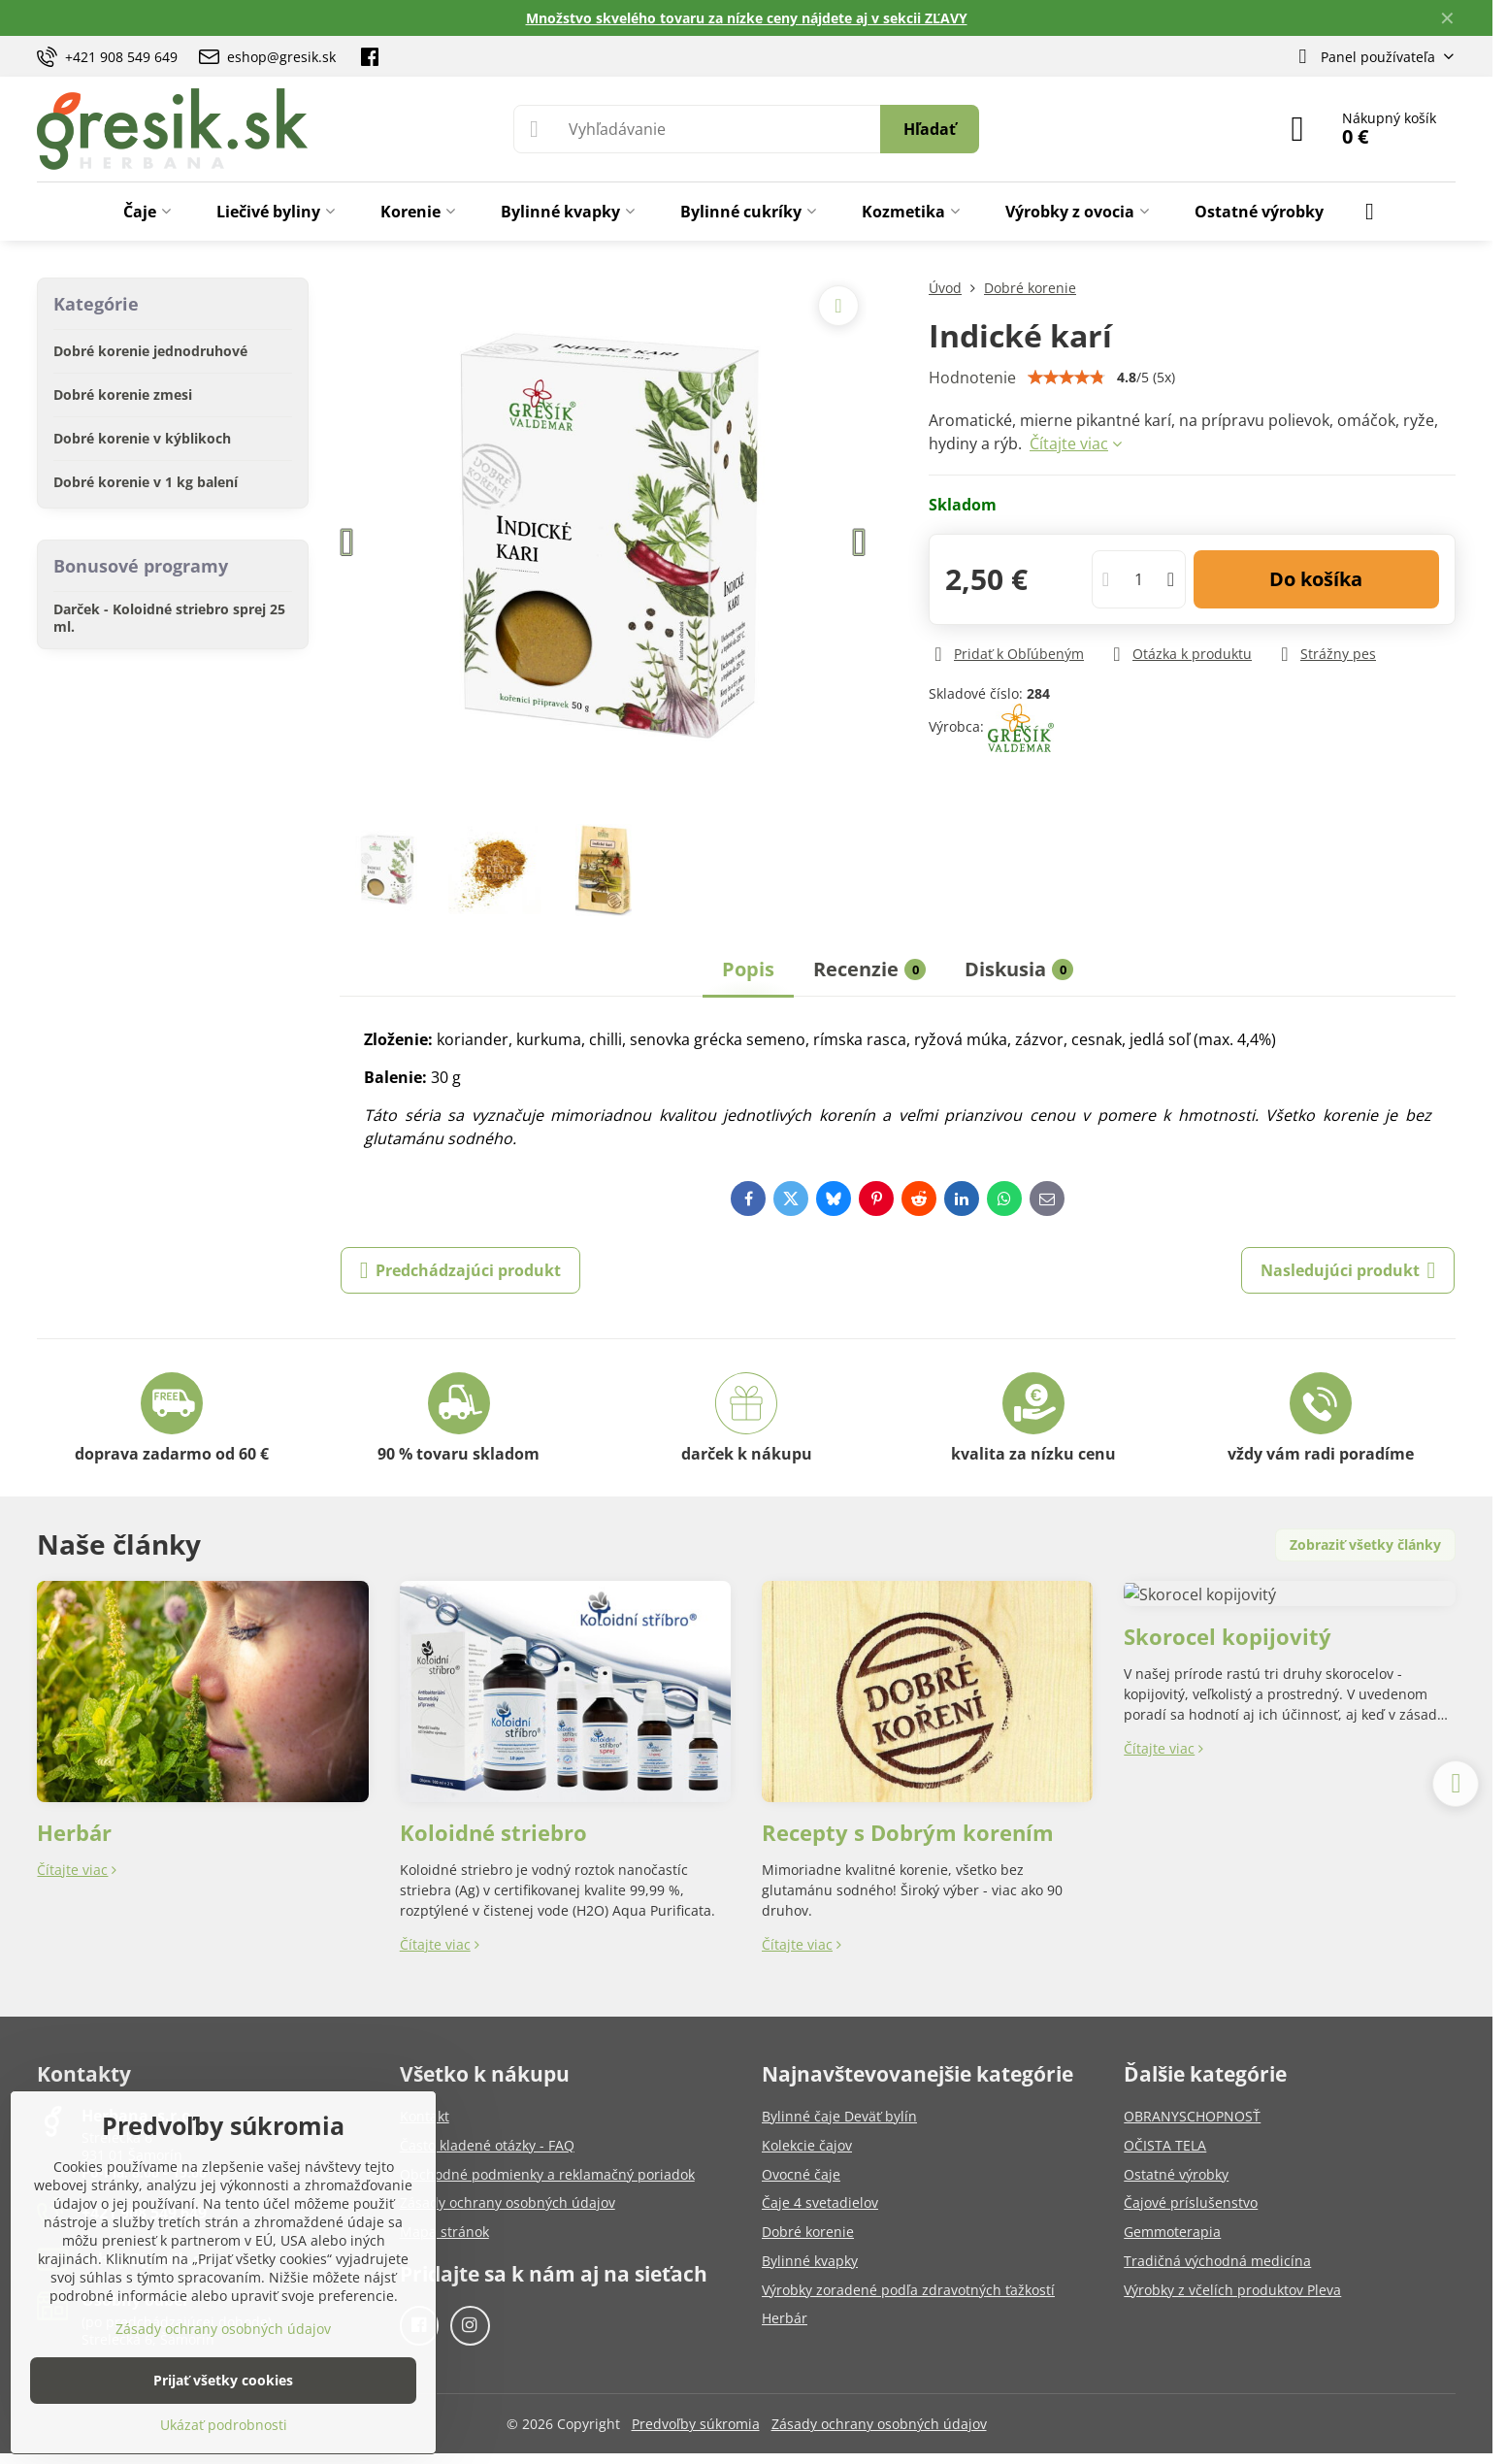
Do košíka (1315, 579)
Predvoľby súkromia (696, 2424)
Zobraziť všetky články (1365, 1544)
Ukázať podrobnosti (223, 2424)
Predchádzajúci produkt (461, 1270)
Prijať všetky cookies (223, 2380)
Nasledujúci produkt (1348, 1270)
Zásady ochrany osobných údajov (879, 2424)
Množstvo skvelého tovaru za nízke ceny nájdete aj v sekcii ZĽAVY (746, 18)
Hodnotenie (972, 377)
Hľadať (929, 129)
